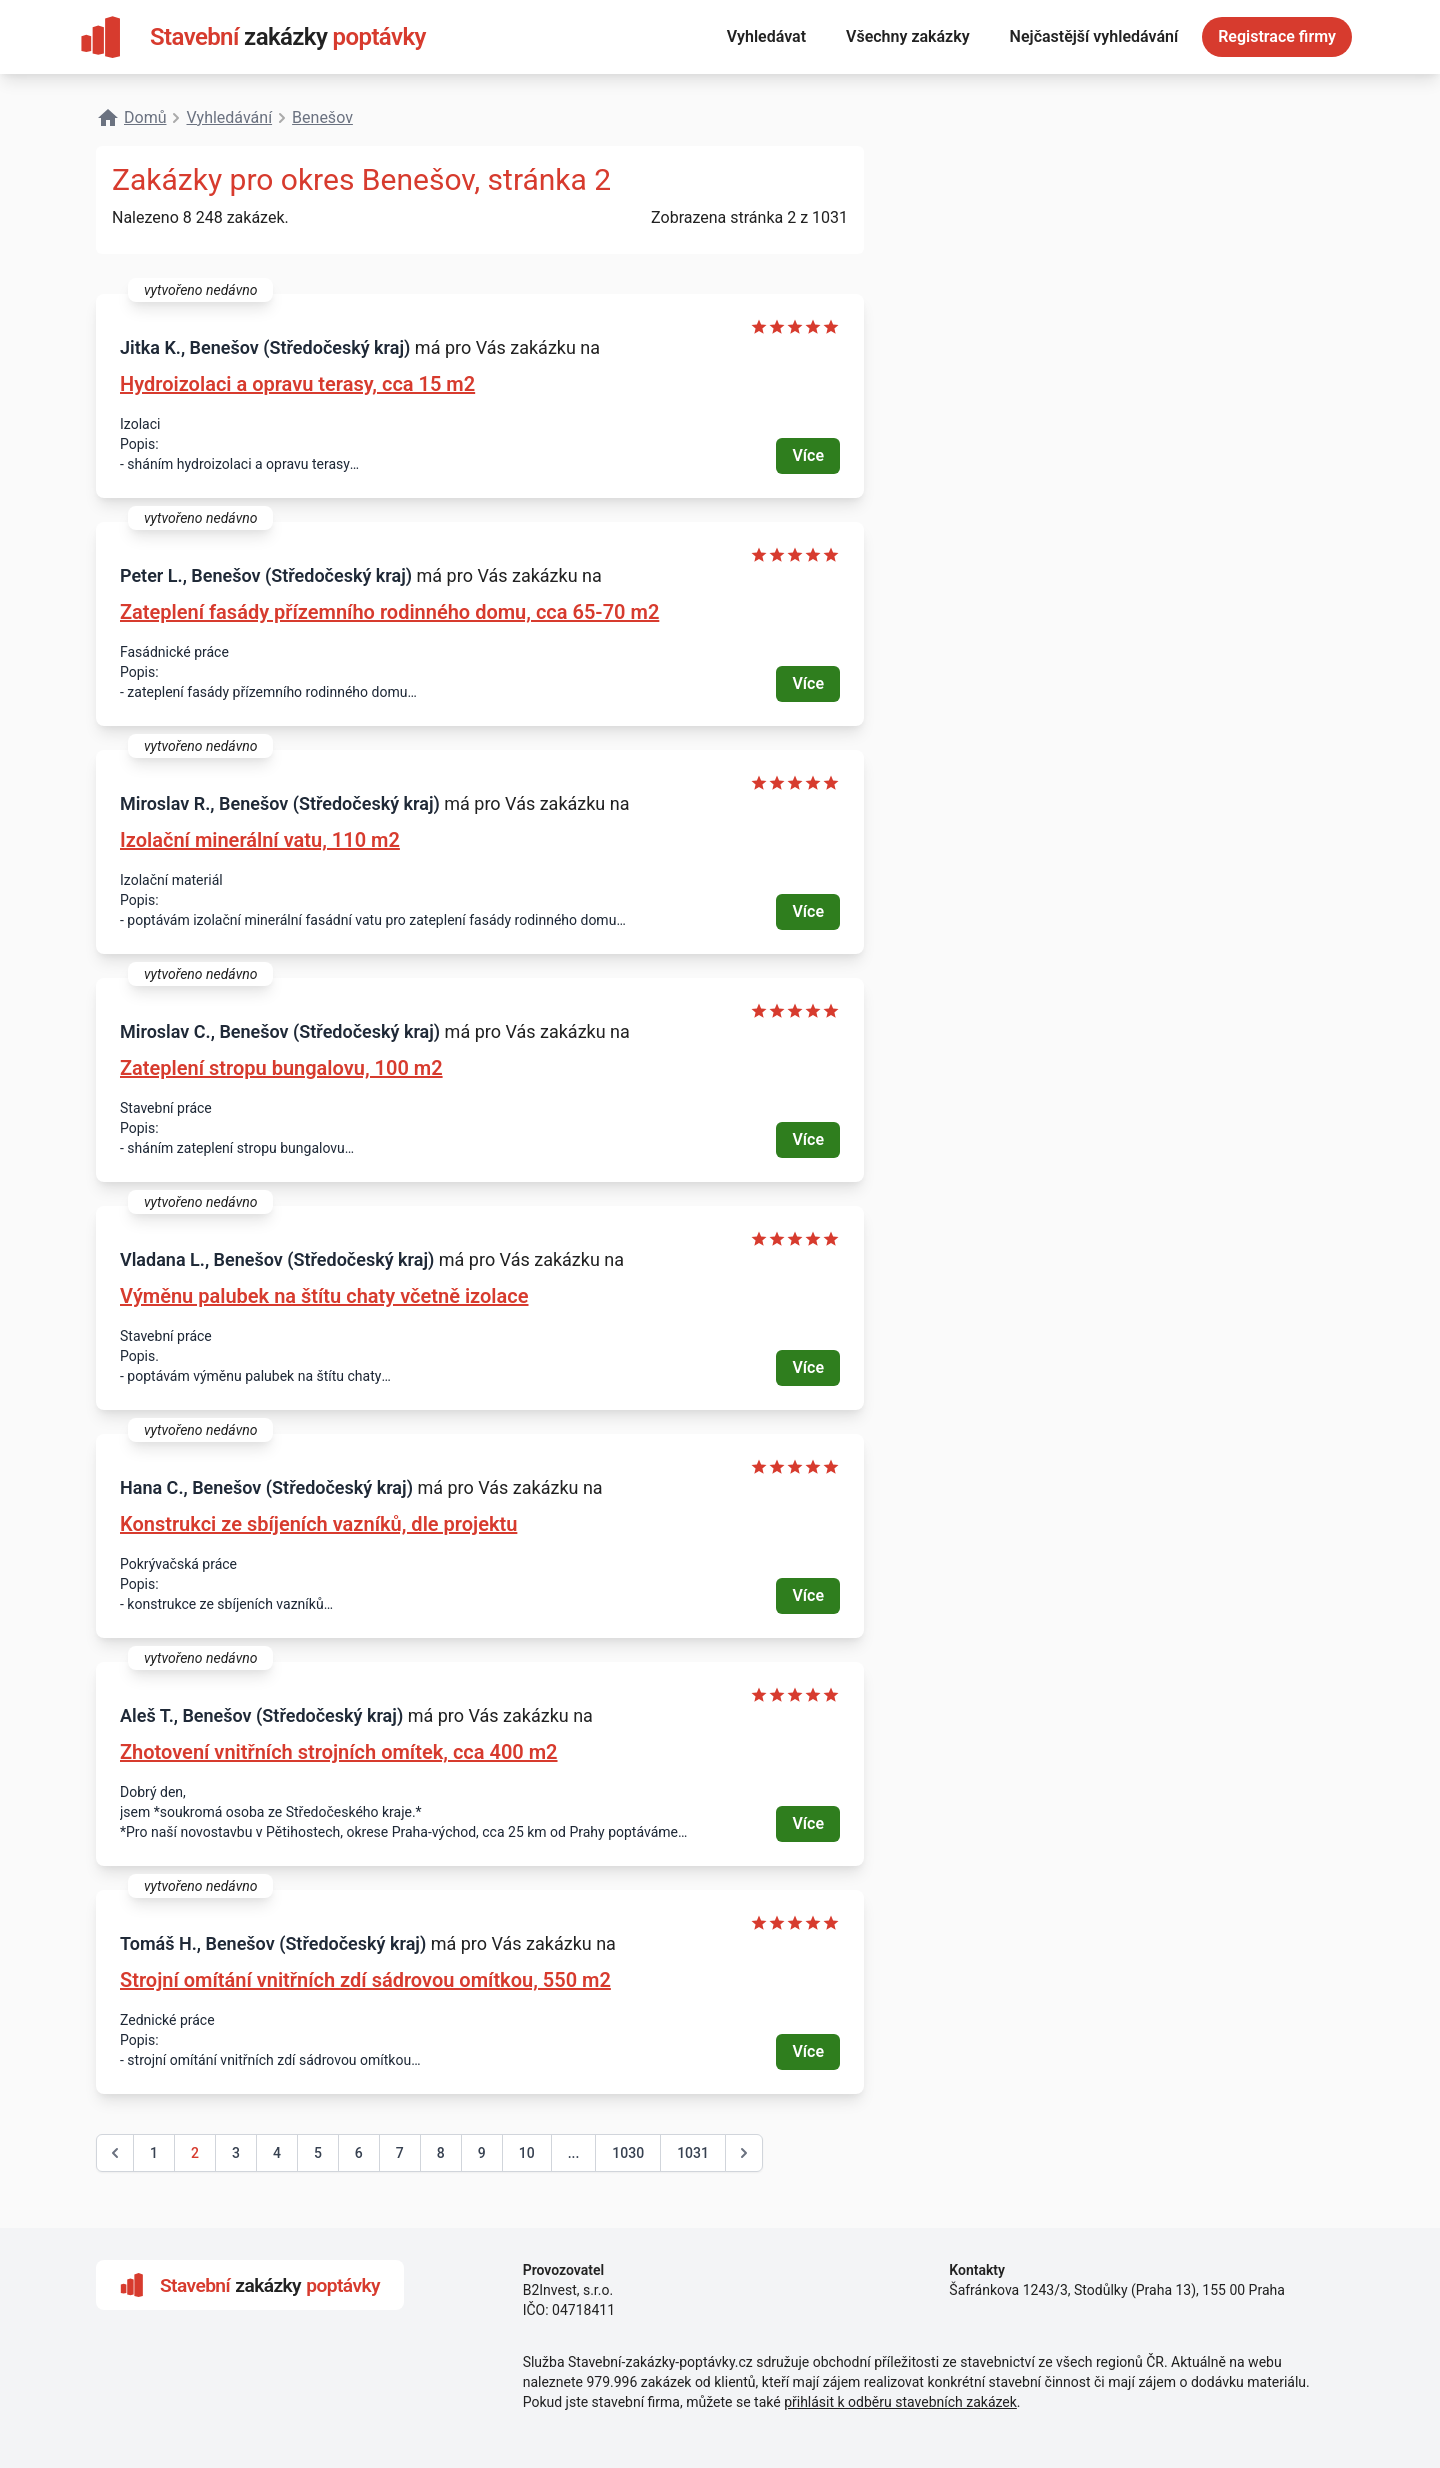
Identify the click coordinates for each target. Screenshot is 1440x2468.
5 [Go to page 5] (318, 2153)
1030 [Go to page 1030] (628, 2153)
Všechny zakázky (908, 36)
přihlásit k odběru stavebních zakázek (900, 2402)
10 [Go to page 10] (527, 2153)
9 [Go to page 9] (482, 2153)
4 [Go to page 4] (277, 2153)
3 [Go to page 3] (236, 2153)
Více (808, 455)
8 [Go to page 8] (441, 2153)
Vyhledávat (766, 36)
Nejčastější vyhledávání (1094, 36)
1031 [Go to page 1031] (693, 2153)
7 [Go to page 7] (400, 2153)
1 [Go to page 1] (154, 2153)
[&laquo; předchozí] (115, 2153)
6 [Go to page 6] (359, 2153)
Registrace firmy (1277, 36)
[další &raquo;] (744, 2153)
